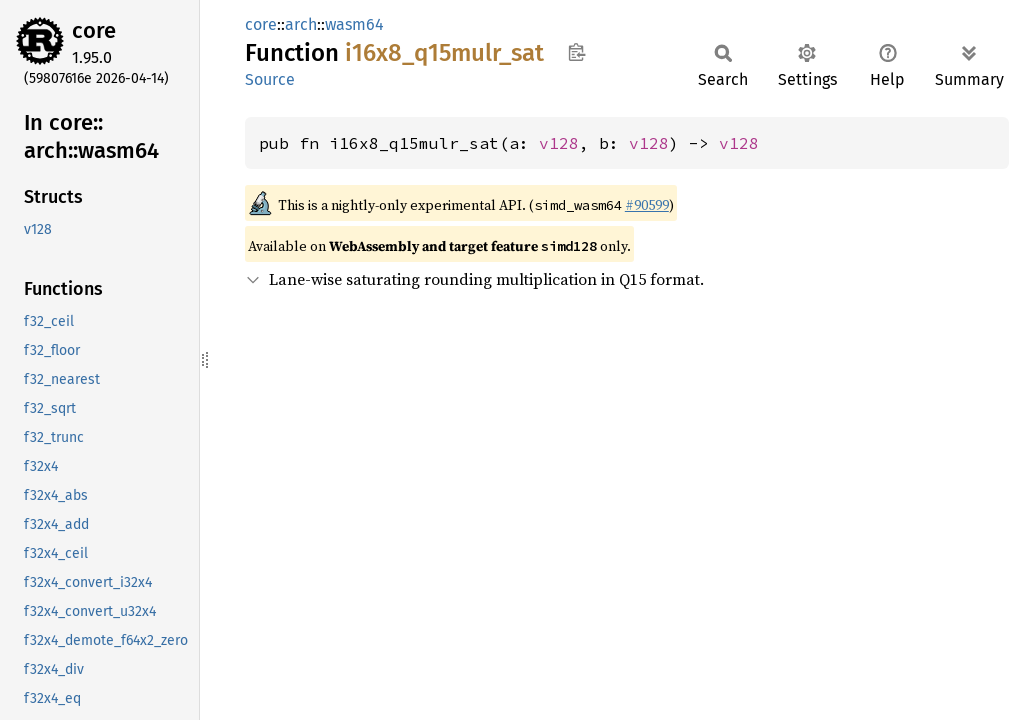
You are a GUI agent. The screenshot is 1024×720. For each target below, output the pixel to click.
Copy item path (576, 52)
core (94, 30)
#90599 (647, 205)
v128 (559, 143)
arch (301, 24)
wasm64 (354, 24)
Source (270, 79)
